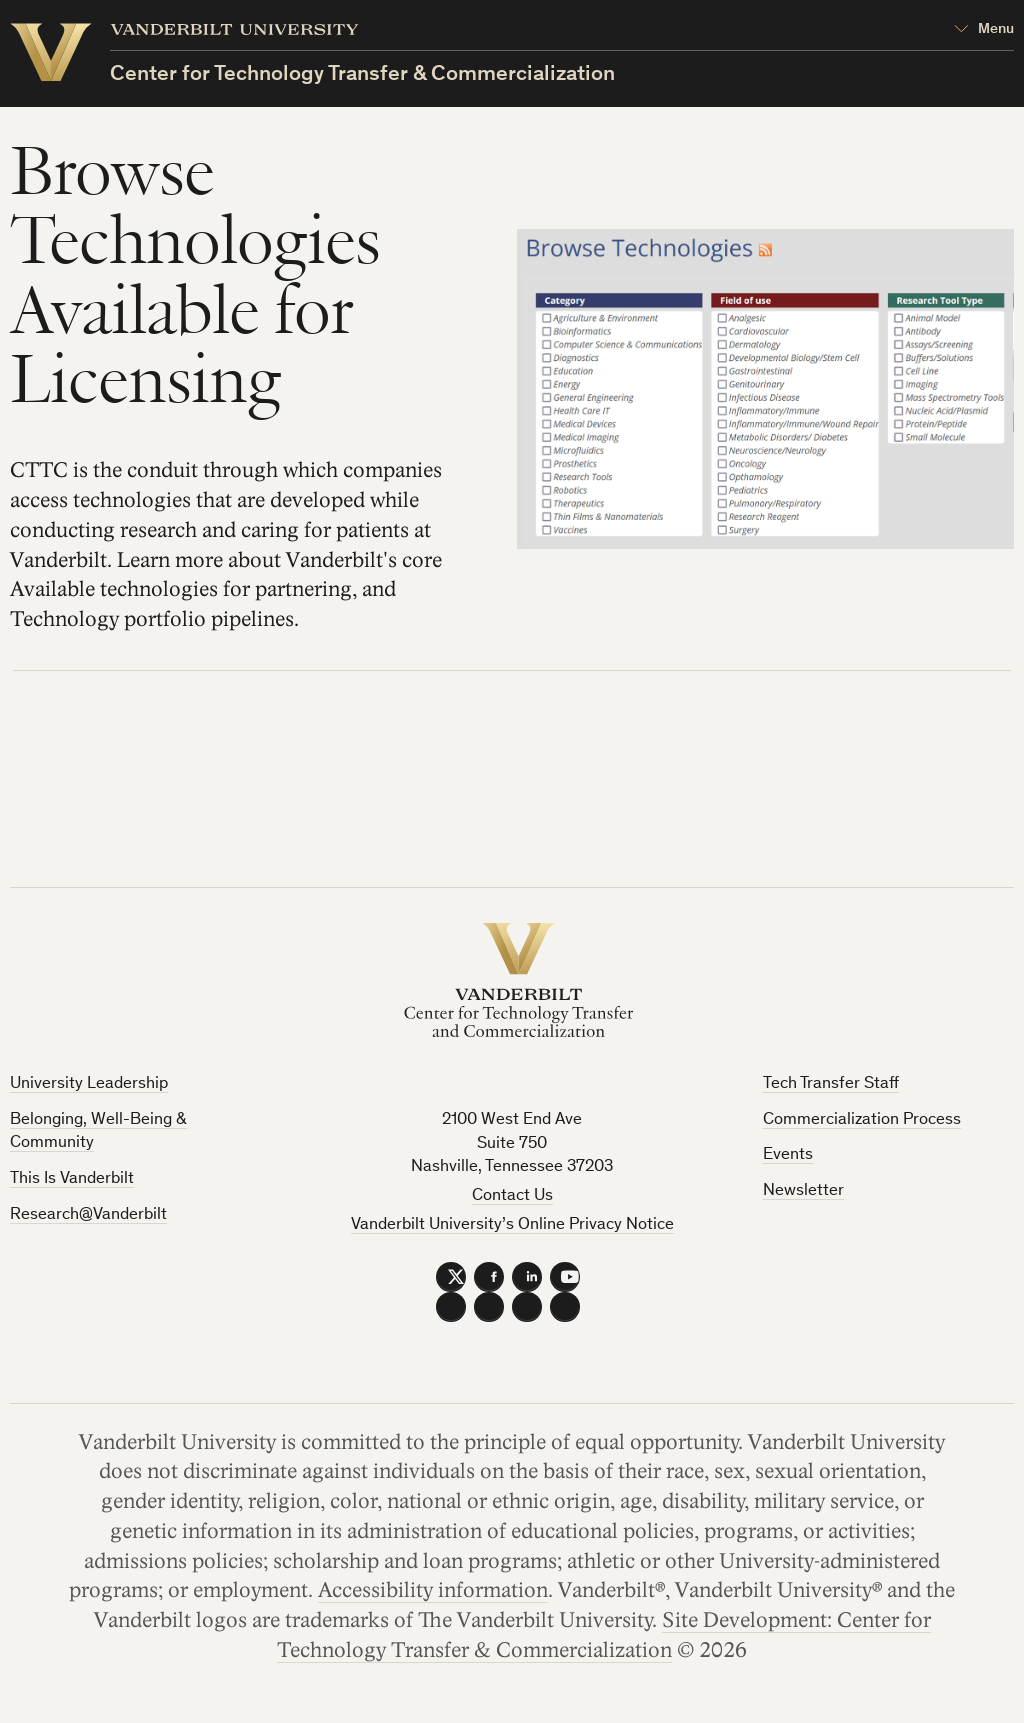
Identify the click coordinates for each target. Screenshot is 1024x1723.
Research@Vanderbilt (88, 1215)
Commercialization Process (862, 1120)
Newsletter (803, 1191)
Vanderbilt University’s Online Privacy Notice (512, 1225)
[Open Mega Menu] (984, 30)
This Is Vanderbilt (72, 1179)
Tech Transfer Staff (831, 1084)
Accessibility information (433, 1591)
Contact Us (512, 1196)
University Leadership (89, 1084)
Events (788, 1155)
